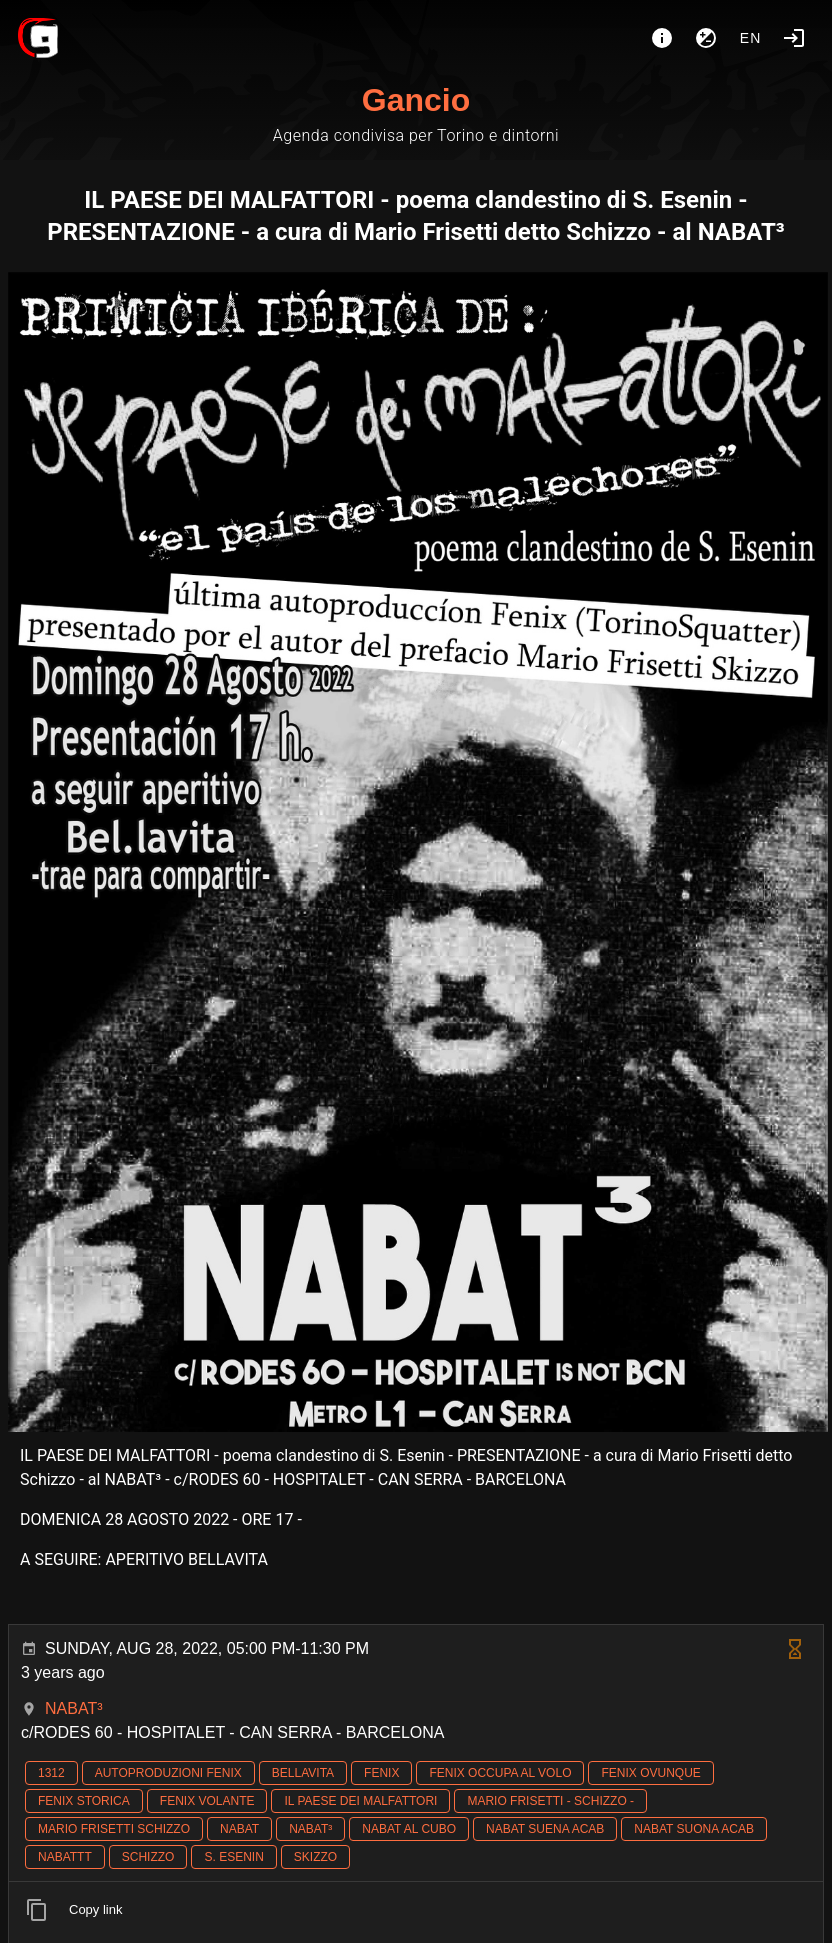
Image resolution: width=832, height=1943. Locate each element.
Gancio (416, 100)
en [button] (751, 38)
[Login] (794, 38)
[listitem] (416, 1910)
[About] (662, 38)
